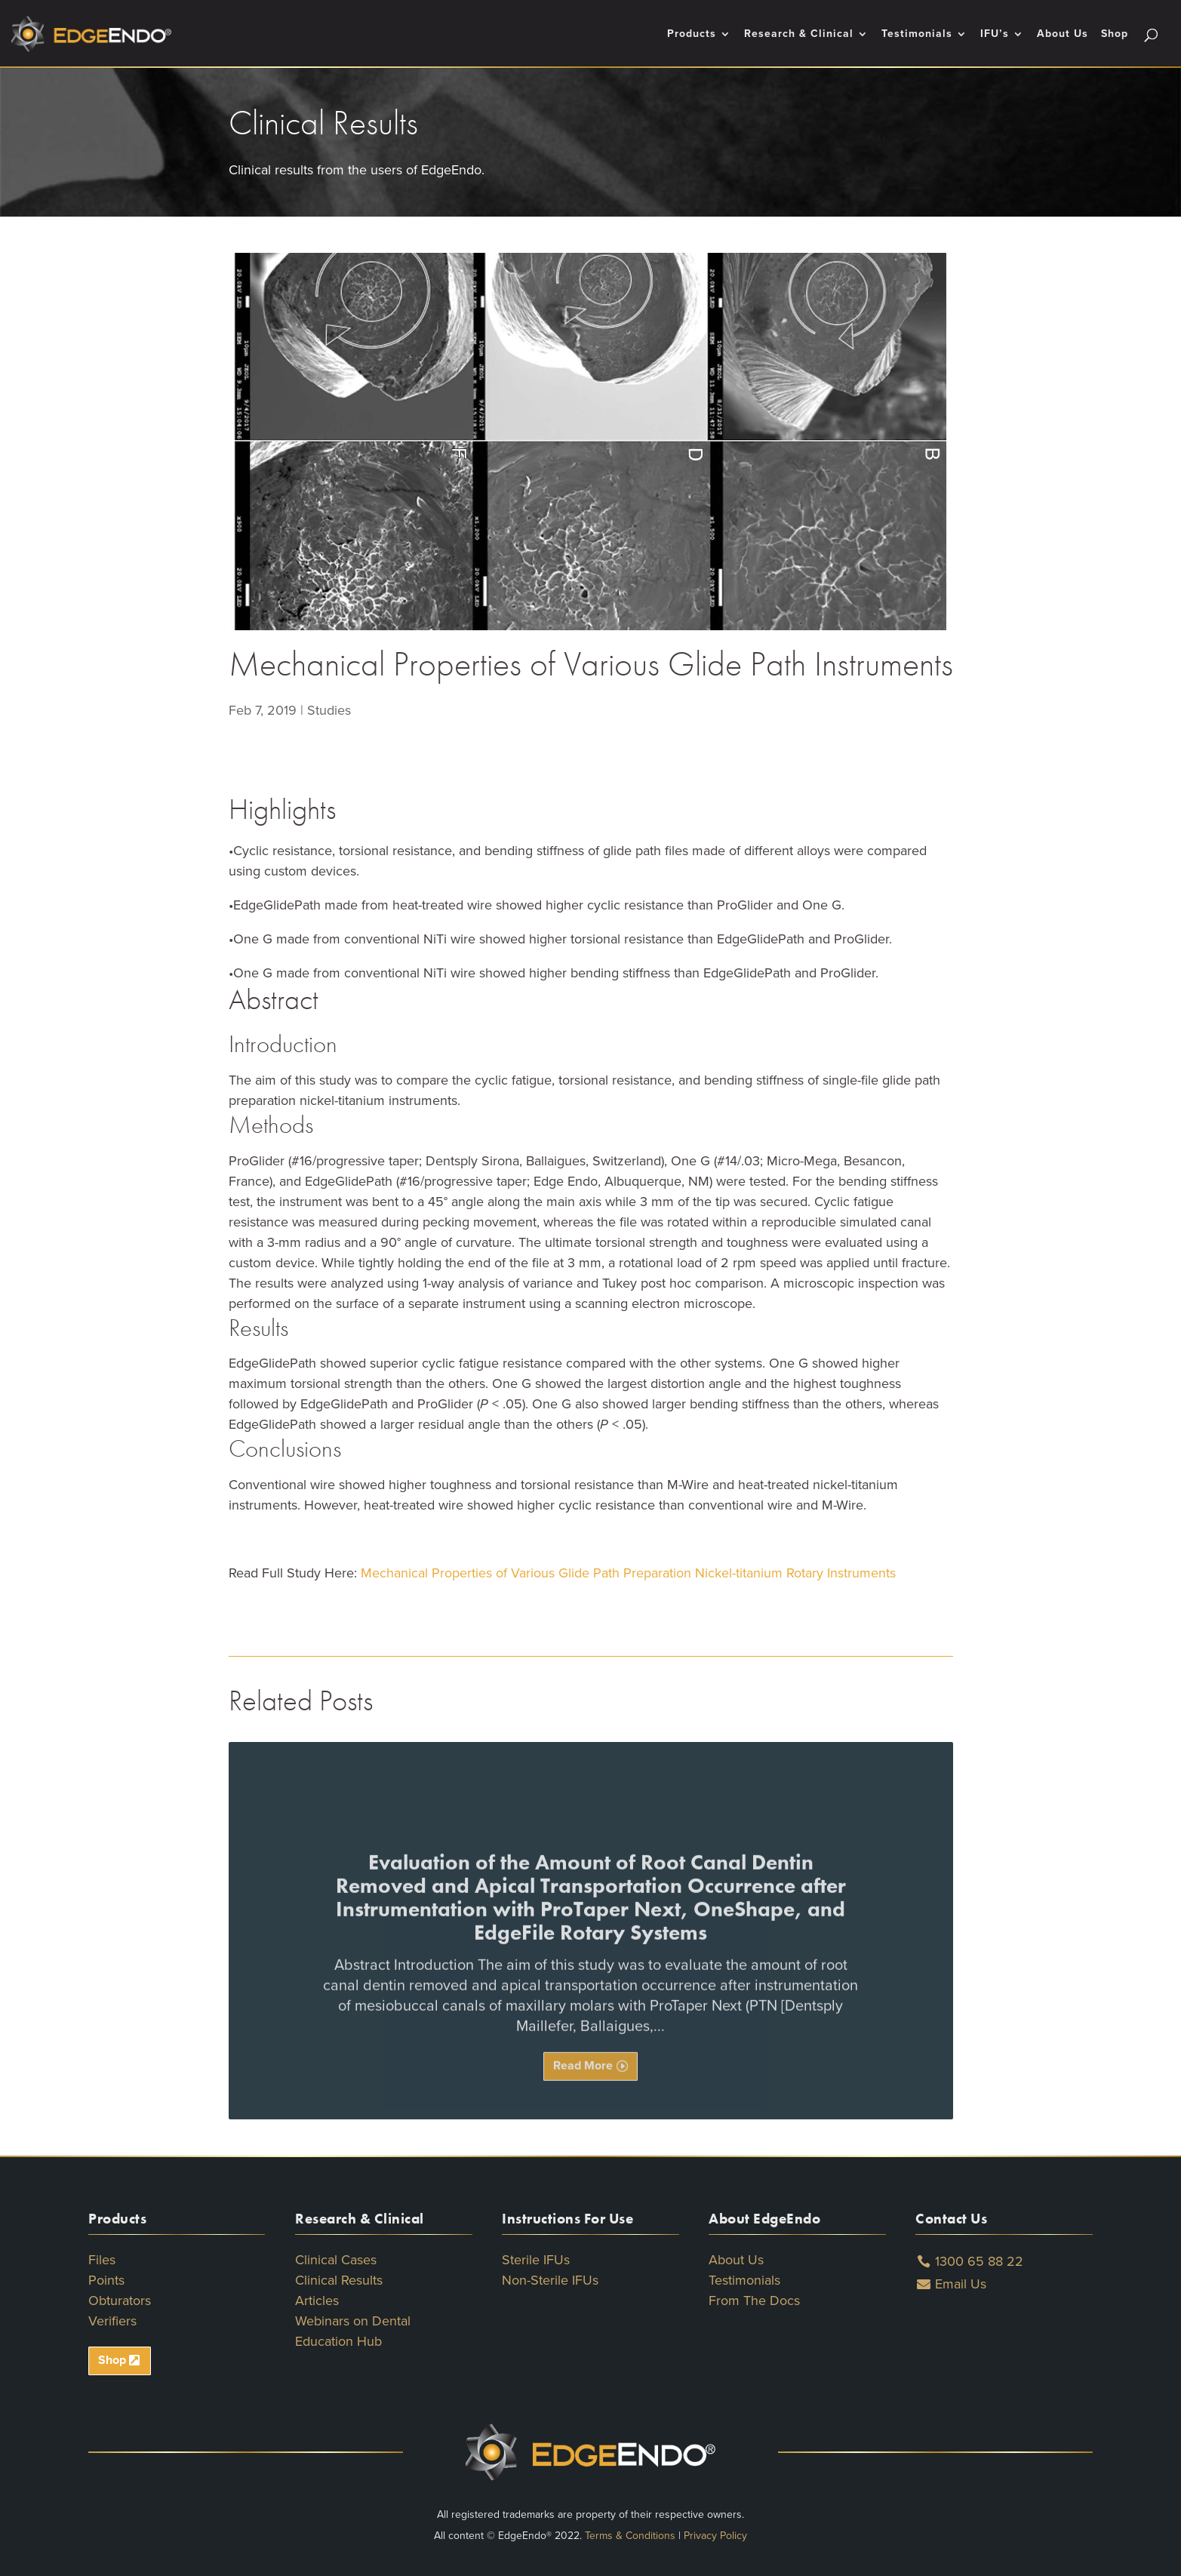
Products (691, 34)
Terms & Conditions (630, 2535)
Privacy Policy (715, 2535)
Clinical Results (339, 2280)
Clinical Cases (336, 2259)
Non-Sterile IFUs (550, 2280)
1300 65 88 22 (979, 2261)
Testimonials (916, 34)
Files (101, 2259)
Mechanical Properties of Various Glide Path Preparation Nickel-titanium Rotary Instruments (628, 1573)
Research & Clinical (798, 34)
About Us (1062, 34)
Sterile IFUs (536, 2259)
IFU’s (994, 34)
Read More (583, 2094)
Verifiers (112, 2321)
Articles (317, 2300)
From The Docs (754, 2300)
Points (106, 2280)
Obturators (119, 2300)
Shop (1114, 34)
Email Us (960, 2284)
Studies (329, 710)
